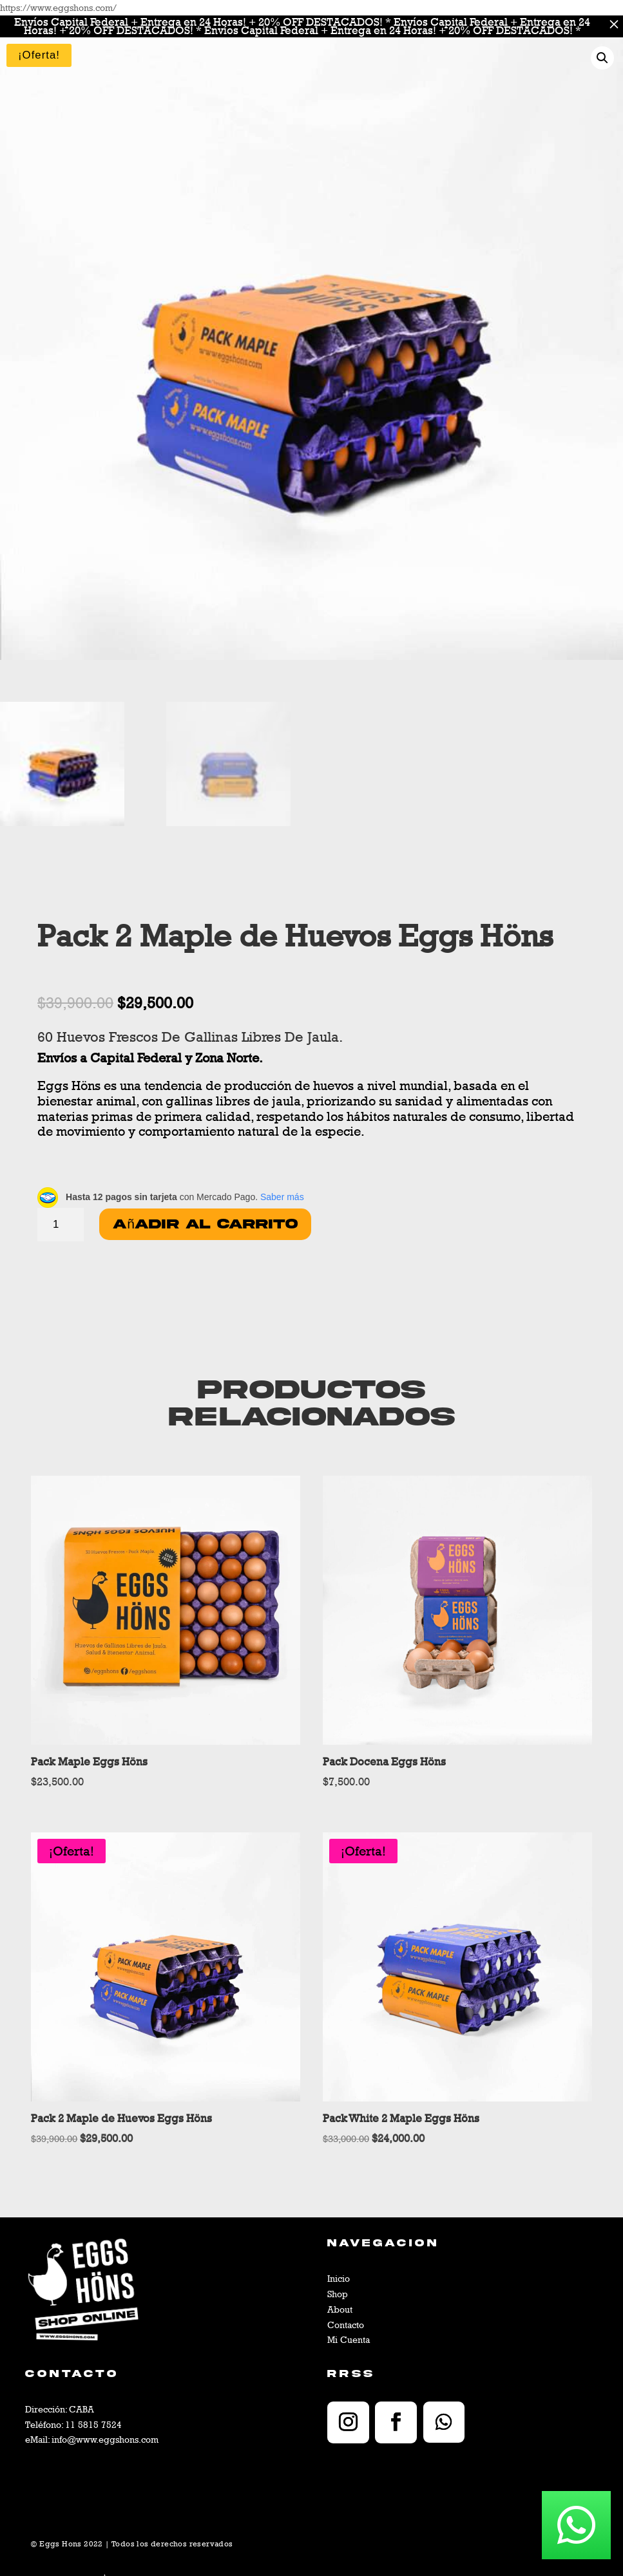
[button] (602, 58)
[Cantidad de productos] (60, 1224)
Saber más (282, 1197)
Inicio (338, 2278)
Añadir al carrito (205, 1224)
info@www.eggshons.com (105, 2439)
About (339, 2309)
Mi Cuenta (348, 2339)
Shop (337, 2293)
